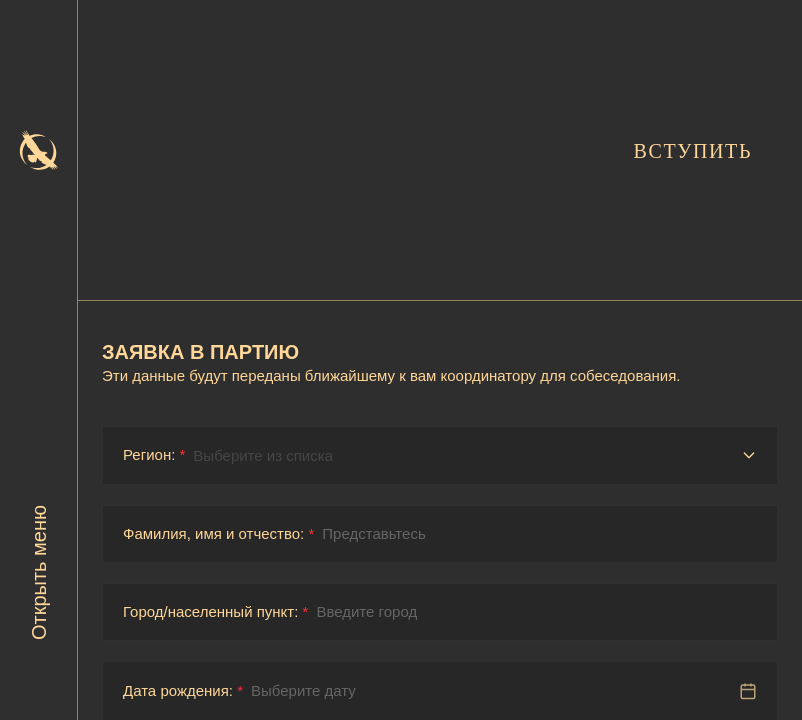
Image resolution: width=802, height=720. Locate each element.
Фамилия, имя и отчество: (218, 533)
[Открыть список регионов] (749, 455)
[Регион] (475, 456)
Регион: (154, 454)
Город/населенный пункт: (215, 611)
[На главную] (39, 150)
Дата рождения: (183, 690)
